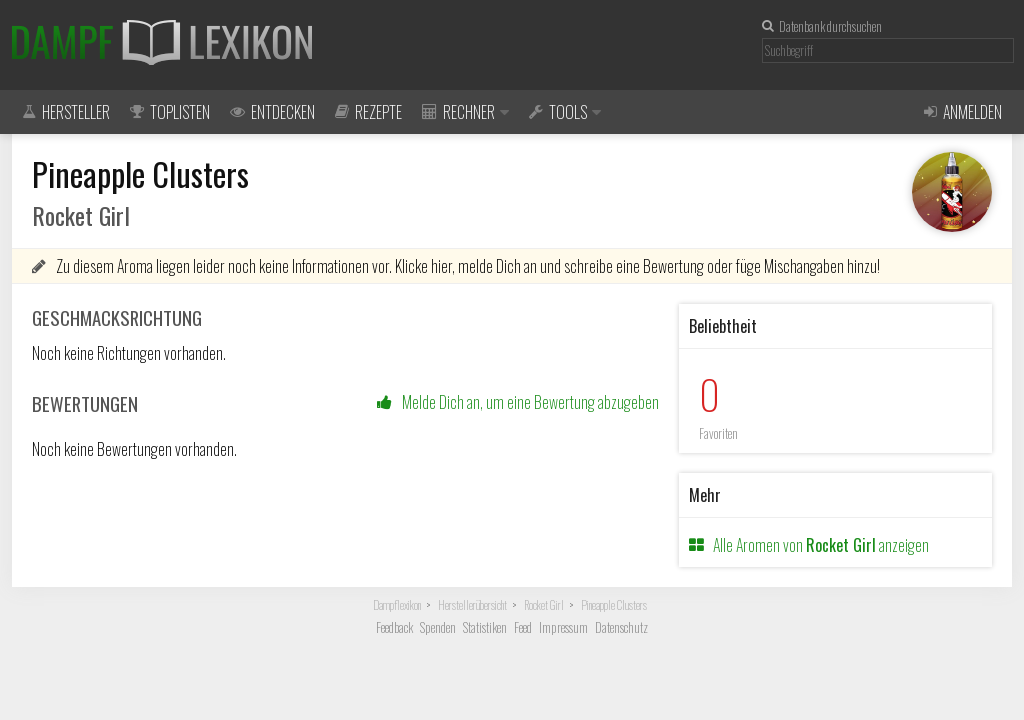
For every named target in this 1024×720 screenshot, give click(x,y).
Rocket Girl (544, 605)
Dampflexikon (397, 605)
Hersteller (66, 112)
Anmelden (963, 112)
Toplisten (170, 112)
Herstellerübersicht (472, 605)
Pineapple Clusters (614, 605)
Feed (523, 627)
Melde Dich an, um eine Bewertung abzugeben (518, 402)
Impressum (563, 627)
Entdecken (272, 112)
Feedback (394, 627)
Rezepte (368, 112)
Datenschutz (621, 627)
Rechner (465, 112)
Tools (565, 112)
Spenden (438, 627)
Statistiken (485, 627)
